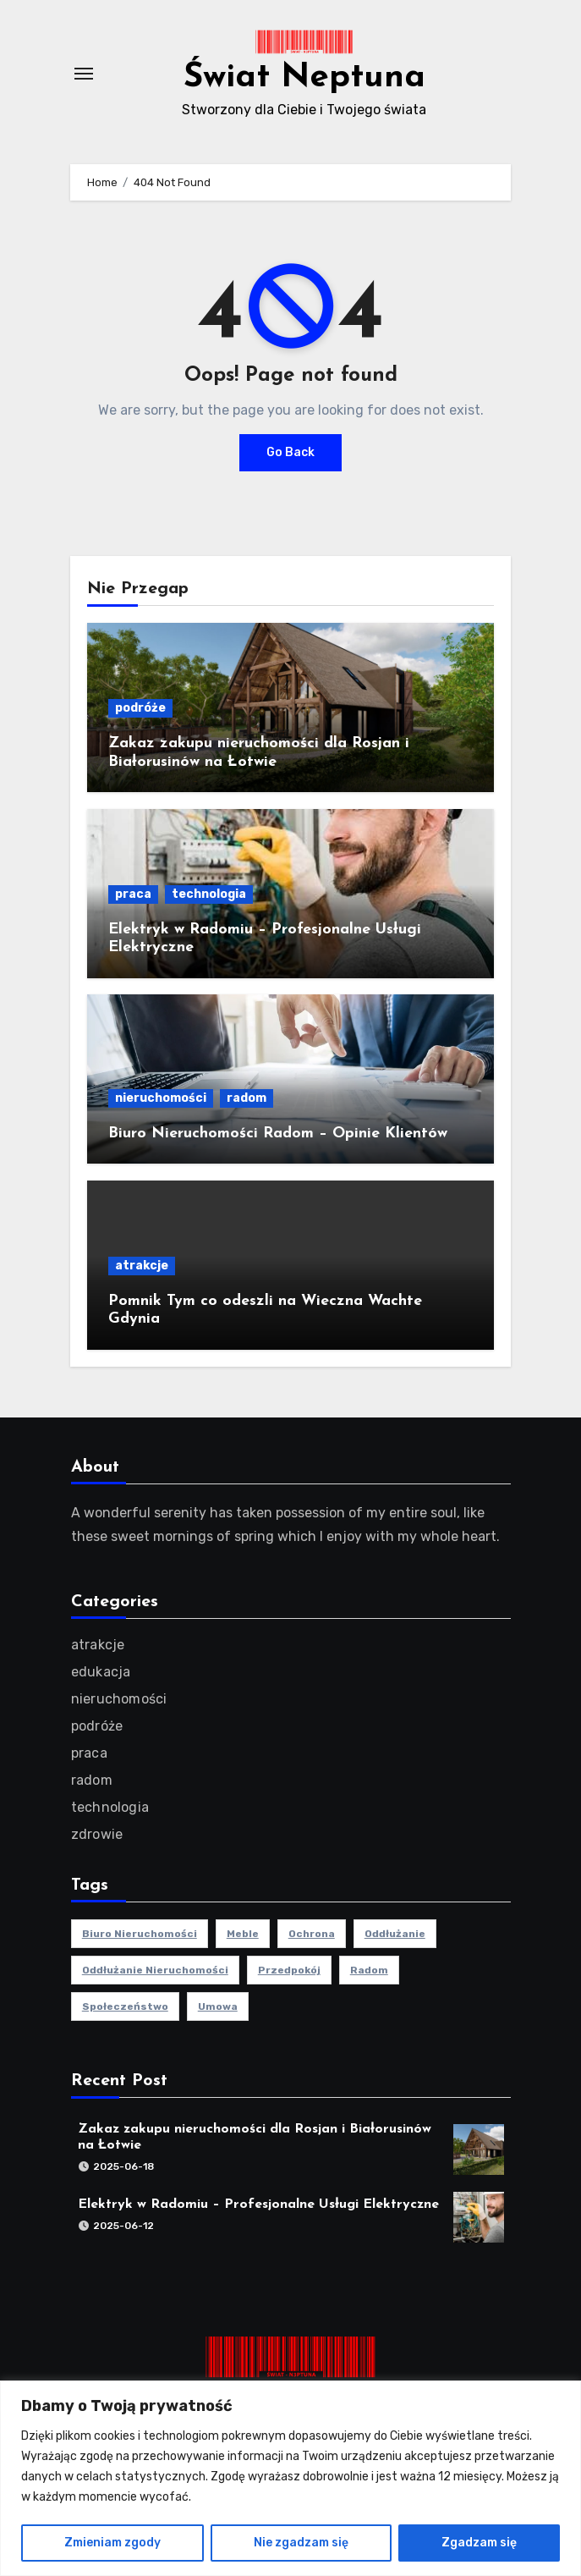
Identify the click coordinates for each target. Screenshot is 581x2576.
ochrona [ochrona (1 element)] (311, 1934)
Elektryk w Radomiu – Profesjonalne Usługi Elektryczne (257, 2204)
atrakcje (141, 1265)
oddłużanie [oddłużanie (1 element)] (394, 1934)
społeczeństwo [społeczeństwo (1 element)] (124, 2006)
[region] (290, 2478)
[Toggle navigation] (83, 73)
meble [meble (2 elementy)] (242, 1934)
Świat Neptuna (304, 78)
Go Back (290, 452)
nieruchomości (160, 1098)
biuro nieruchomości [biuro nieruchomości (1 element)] (138, 1934)
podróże (140, 708)
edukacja (100, 1672)
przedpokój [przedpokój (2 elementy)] (288, 1970)
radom (246, 1098)
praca (133, 894)
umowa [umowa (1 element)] (217, 2006)
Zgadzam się (479, 2542)
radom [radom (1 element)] (368, 1970)
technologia (209, 894)
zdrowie (96, 1834)
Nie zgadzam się (301, 2542)
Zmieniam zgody (112, 2542)
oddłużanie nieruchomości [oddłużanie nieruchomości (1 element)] (154, 1970)
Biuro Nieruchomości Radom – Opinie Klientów (277, 1134)
